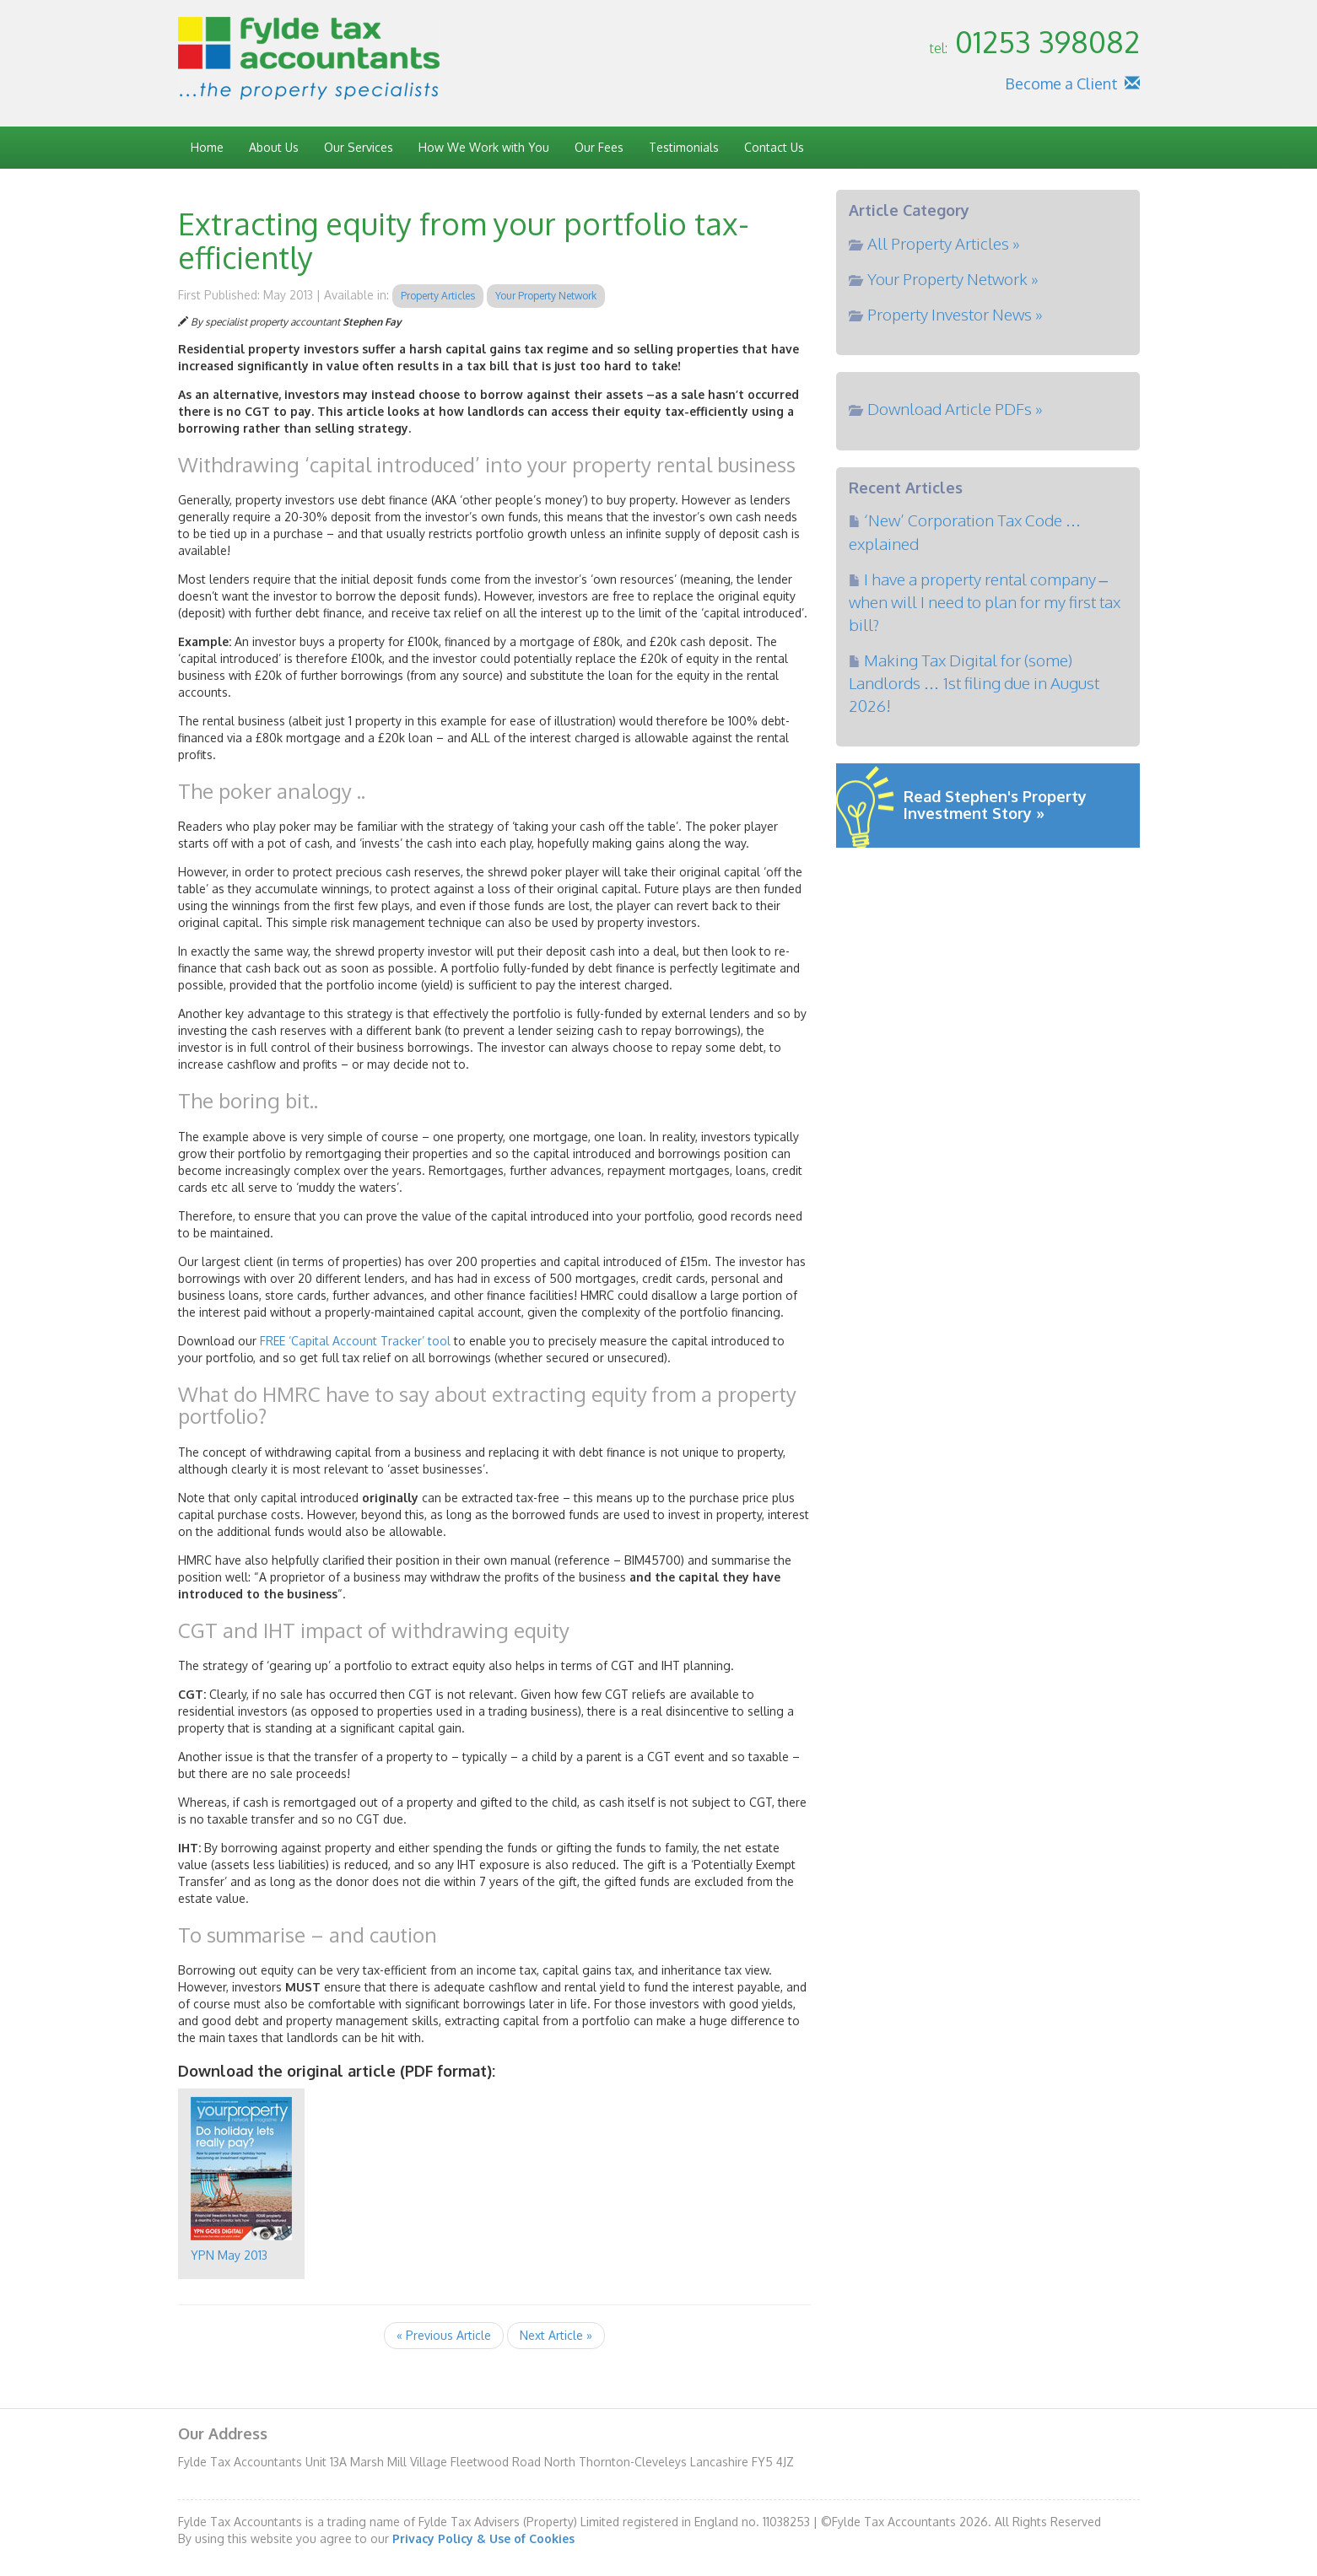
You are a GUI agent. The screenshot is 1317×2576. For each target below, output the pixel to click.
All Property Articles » (943, 243)
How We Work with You (483, 147)
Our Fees (599, 147)
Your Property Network (545, 295)
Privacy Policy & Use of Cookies (483, 2538)
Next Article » (556, 2335)
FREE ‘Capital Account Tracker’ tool (355, 1341)
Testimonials (684, 147)
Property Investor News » (955, 314)
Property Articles (438, 295)
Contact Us (774, 147)
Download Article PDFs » (955, 408)
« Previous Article (444, 2335)
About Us (274, 147)
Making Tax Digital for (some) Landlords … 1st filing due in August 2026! (974, 682)
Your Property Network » (953, 278)
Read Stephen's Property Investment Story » (995, 804)
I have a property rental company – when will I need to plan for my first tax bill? (984, 601)
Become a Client (1061, 83)
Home (207, 147)
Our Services (358, 147)
